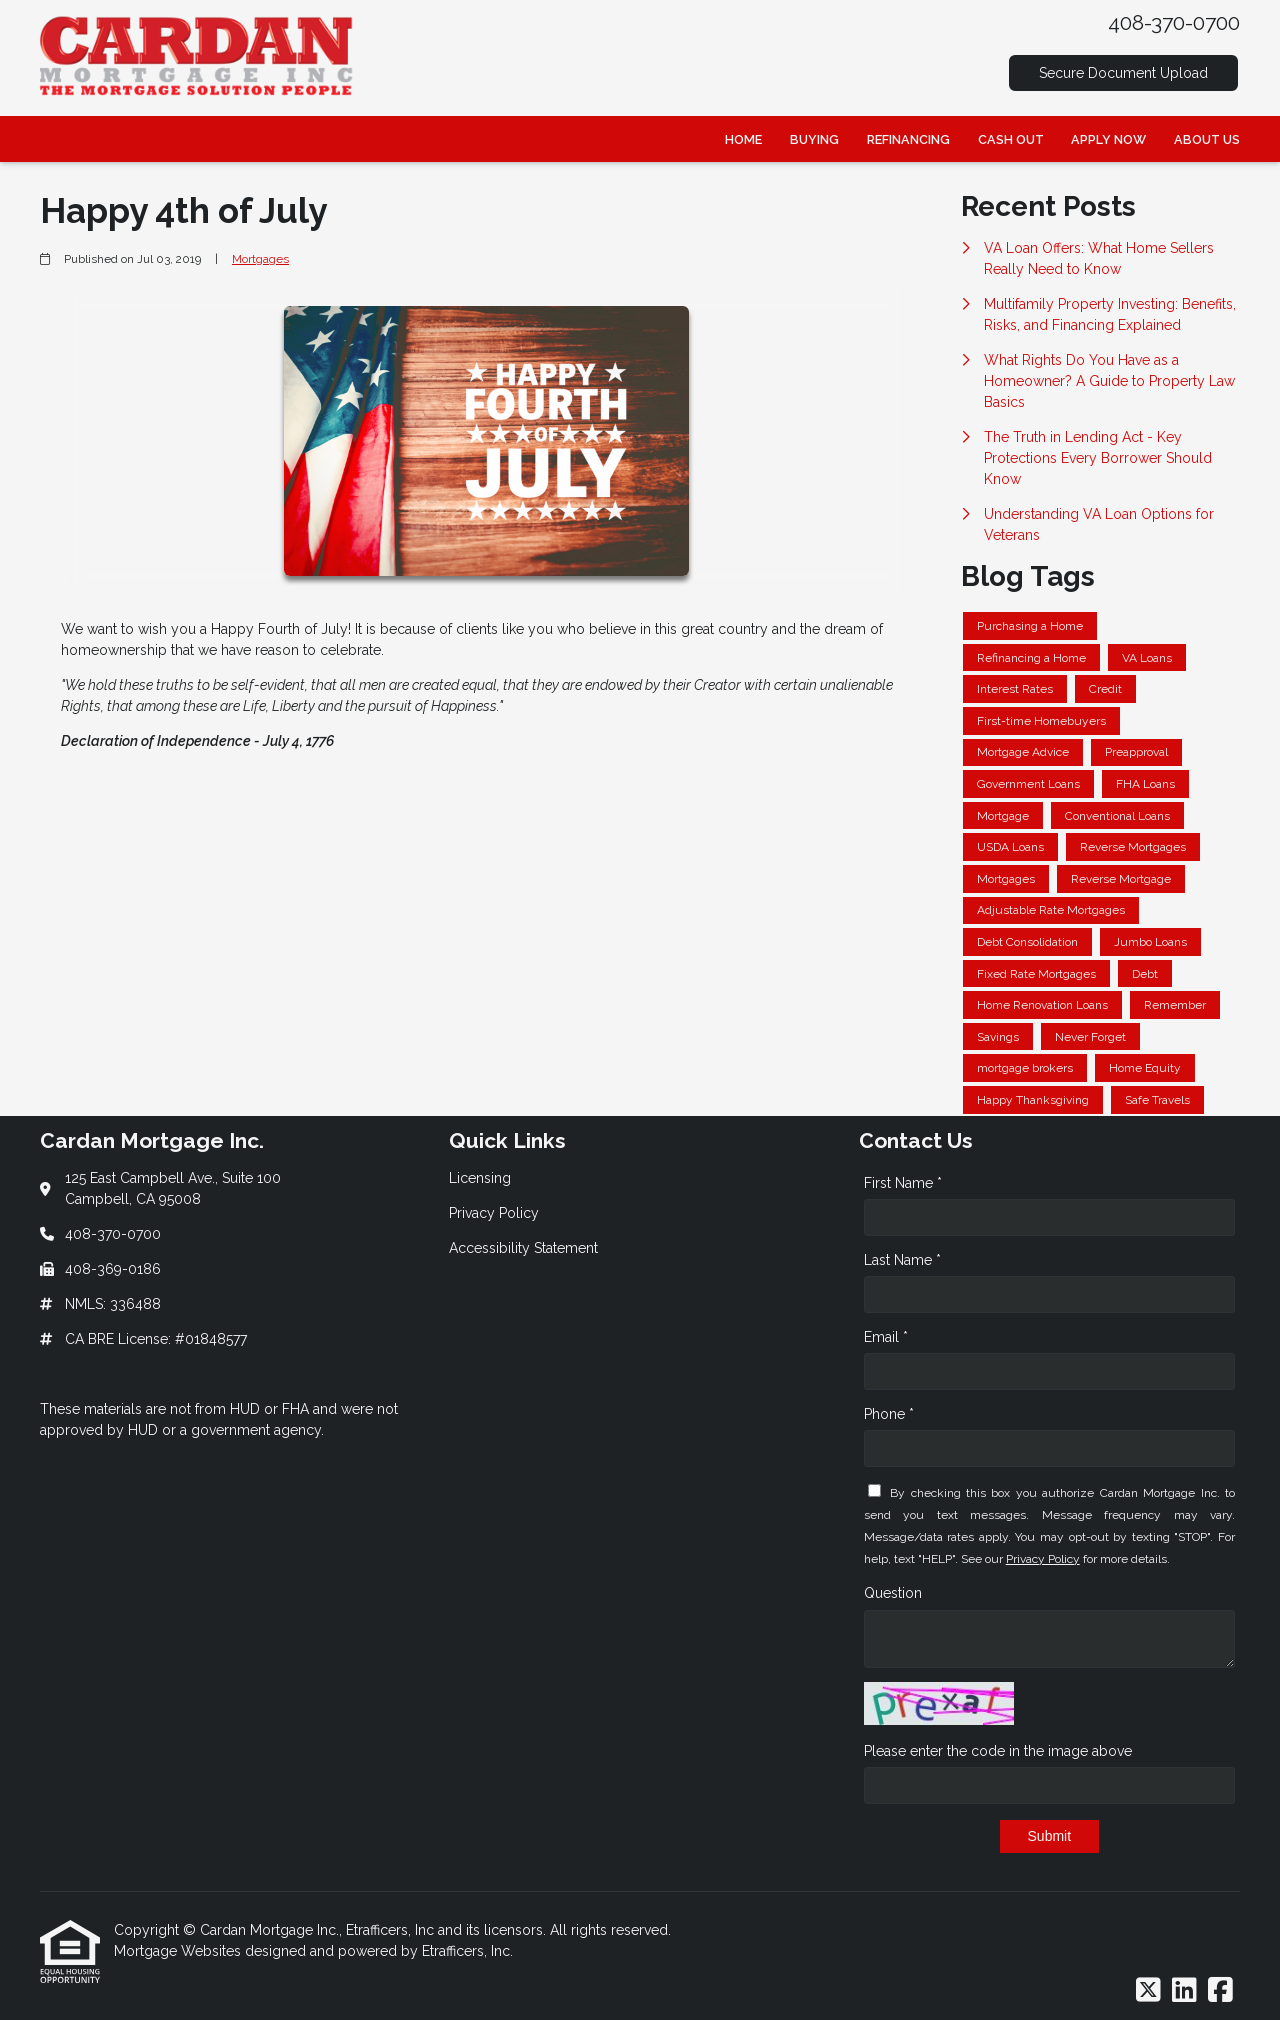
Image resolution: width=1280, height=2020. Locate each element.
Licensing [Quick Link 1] (480, 1178)
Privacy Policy (1043, 1559)
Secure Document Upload (1123, 73)
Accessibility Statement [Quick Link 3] (523, 1248)
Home (743, 139)
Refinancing (908, 139)
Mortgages (260, 259)
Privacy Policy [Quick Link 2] (494, 1213)
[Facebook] (1220, 1991)
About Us (1207, 139)
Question (893, 1593)
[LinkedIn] (1184, 1991)
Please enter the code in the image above (998, 1751)
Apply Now (1108, 139)
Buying (814, 139)
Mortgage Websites (179, 1951)
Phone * (889, 1414)
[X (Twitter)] (1148, 1991)
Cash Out (1011, 139)
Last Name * (902, 1260)
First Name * (903, 1183)
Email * (886, 1337)
